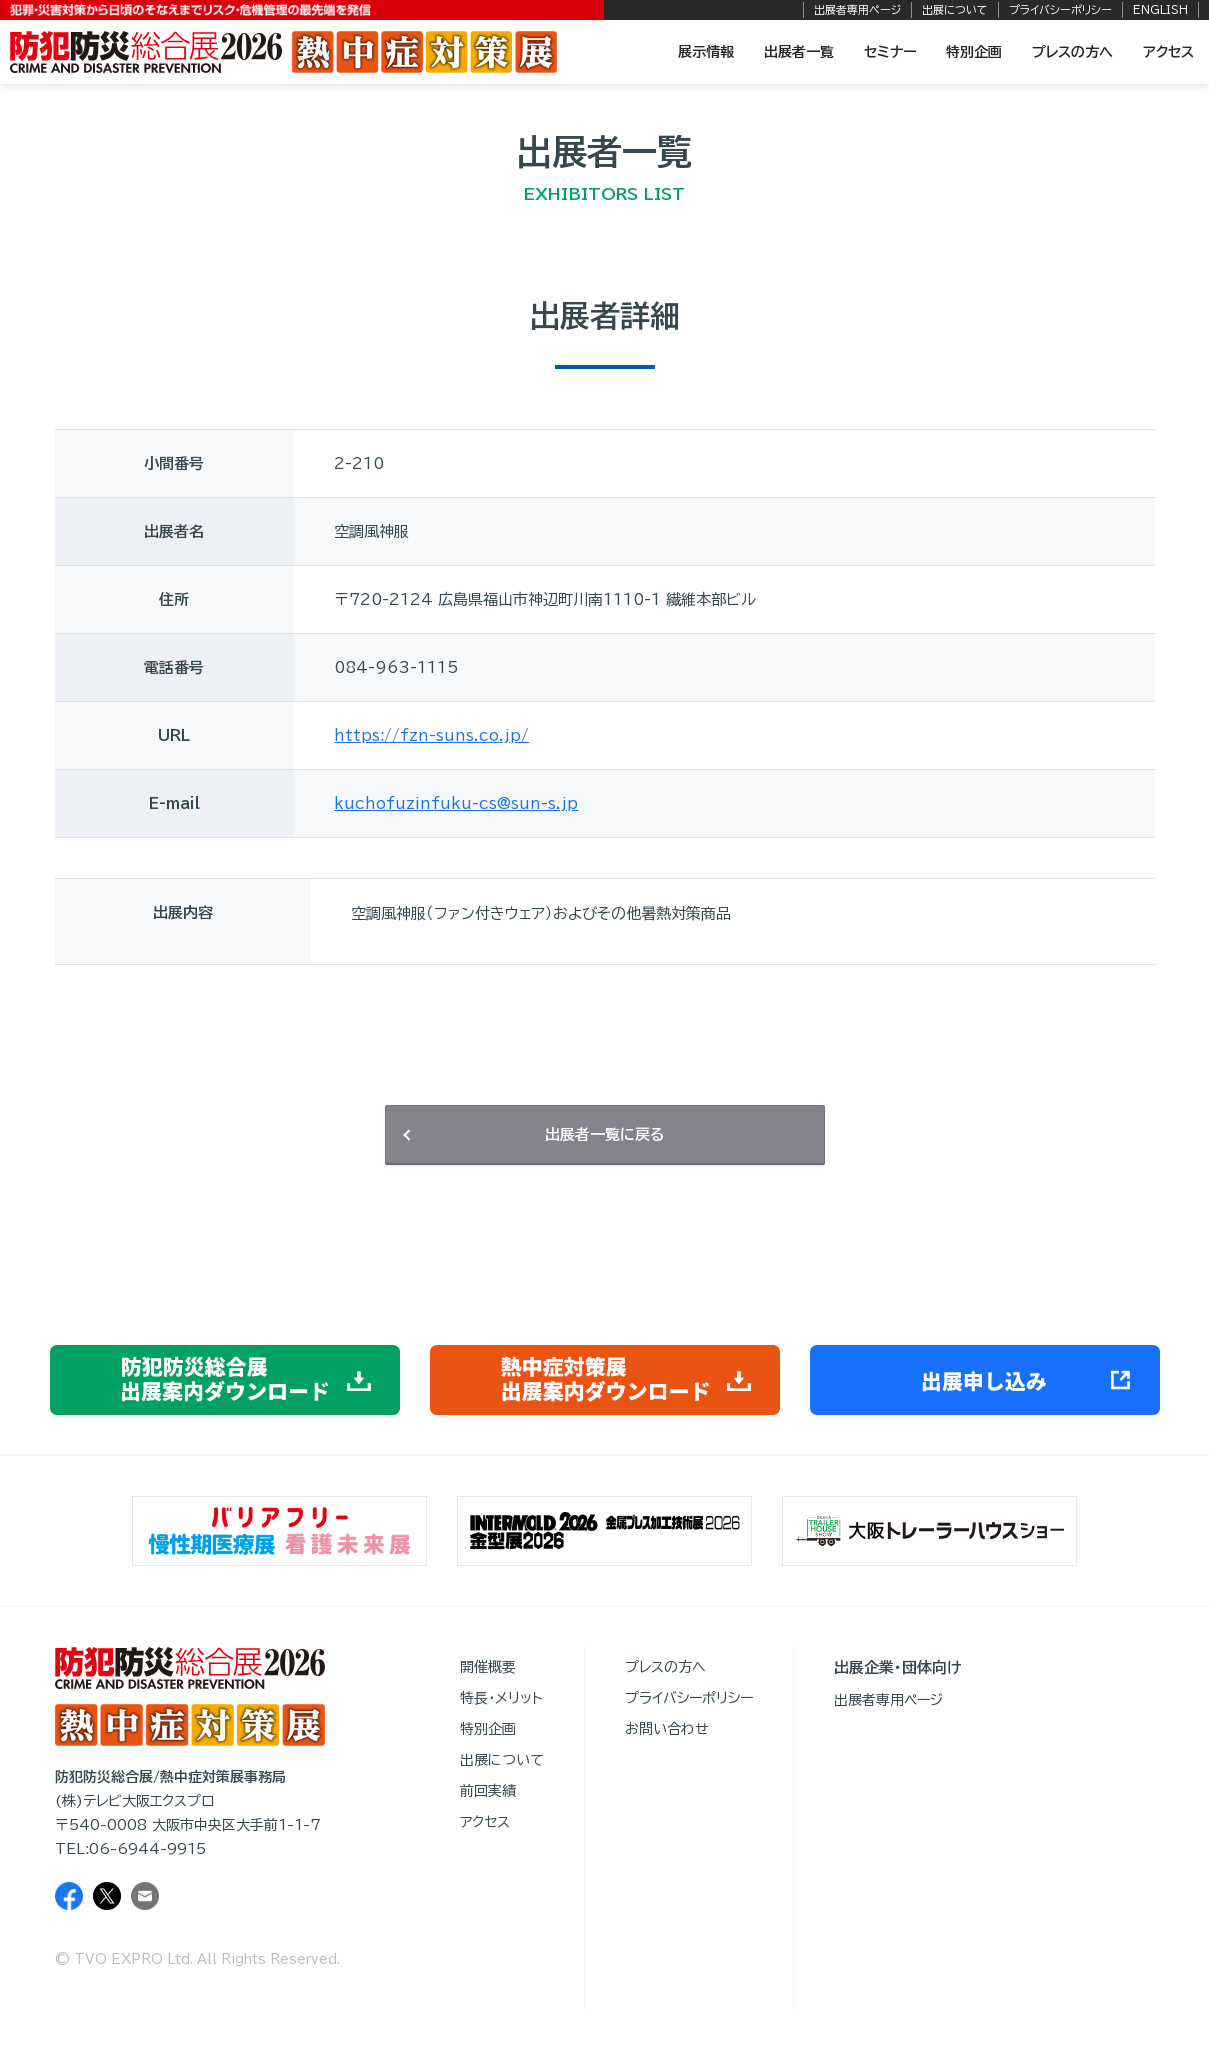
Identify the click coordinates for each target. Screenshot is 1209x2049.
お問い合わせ (667, 1729)
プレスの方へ (1072, 52)
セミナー (890, 52)
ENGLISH (1160, 9)
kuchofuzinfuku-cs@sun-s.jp (456, 803)
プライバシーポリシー (1060, 9)
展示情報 (706, 52)
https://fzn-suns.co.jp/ (431, 735)
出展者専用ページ (857, 9)
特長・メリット (501, 1698)
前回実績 (488, 1791)
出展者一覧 (799, 52)
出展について (955, 9)
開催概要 (488, 1667)
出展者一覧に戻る (605, 1134)
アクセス (1168, 52)
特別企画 (974, 52)
